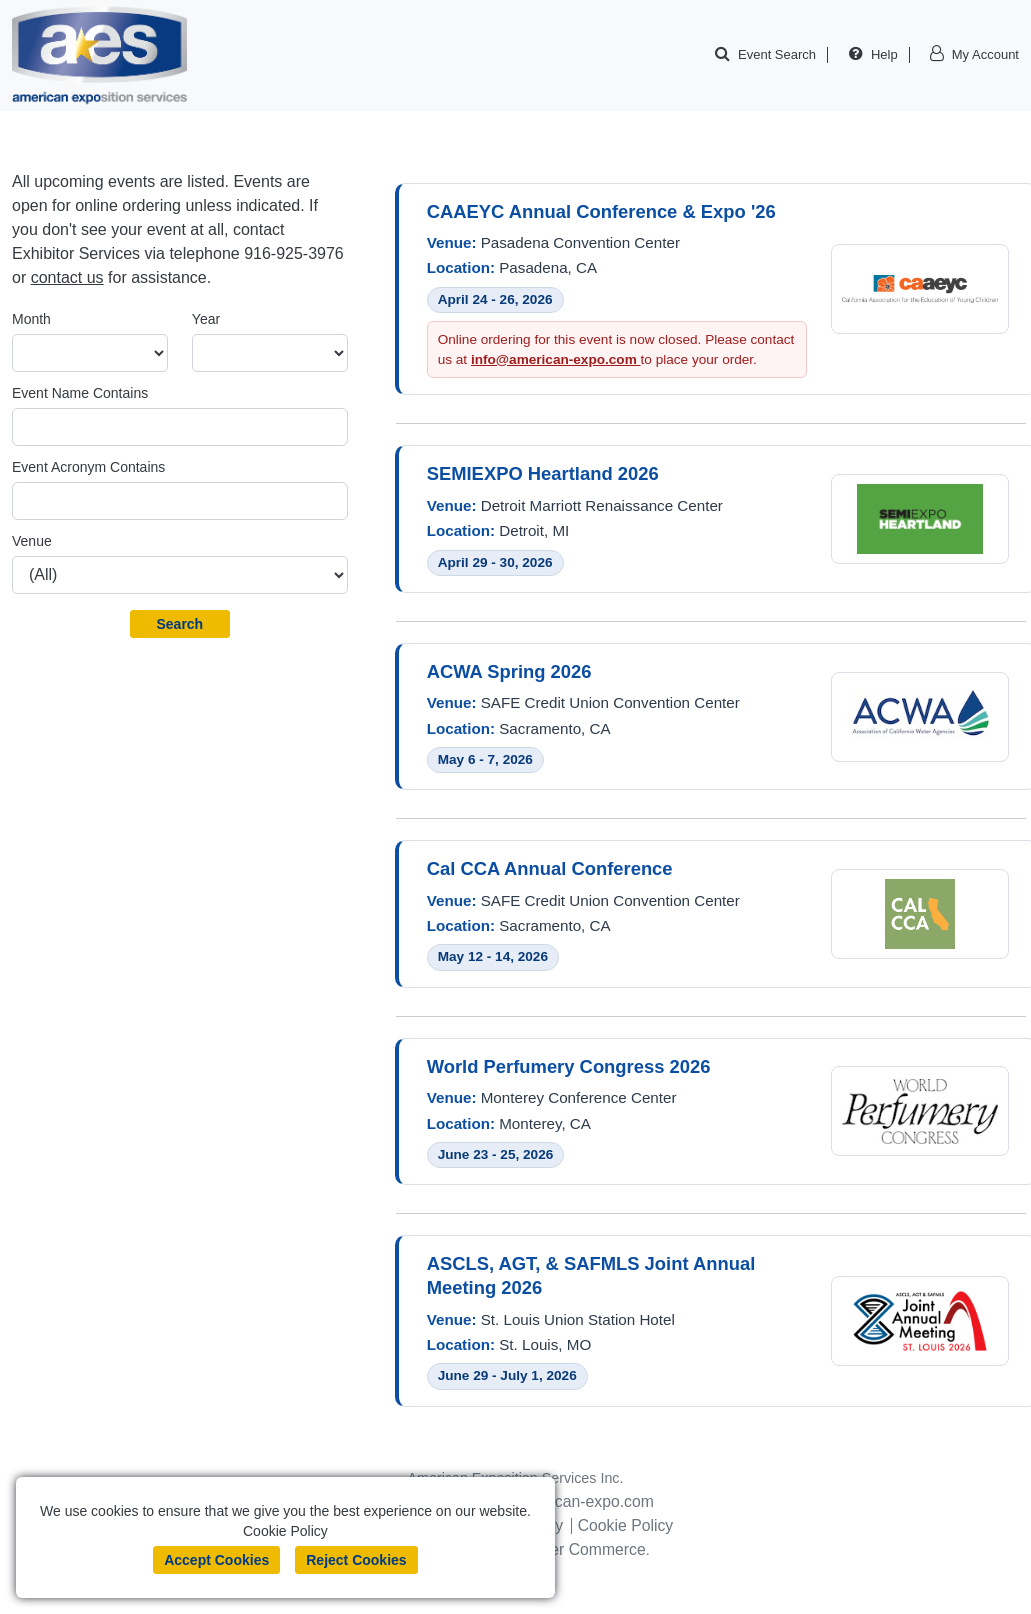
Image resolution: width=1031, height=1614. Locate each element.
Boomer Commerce (583, 1551)
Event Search (777, 54)
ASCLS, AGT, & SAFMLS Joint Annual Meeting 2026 (591, 1277)
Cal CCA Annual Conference (550, 870)
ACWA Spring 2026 (509, 672)
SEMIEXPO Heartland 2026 (543, 474)
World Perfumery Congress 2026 (569, 1068)
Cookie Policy (626, 1527)
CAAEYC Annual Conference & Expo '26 (601, 211)
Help (884, 54)
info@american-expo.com (556, 359)
